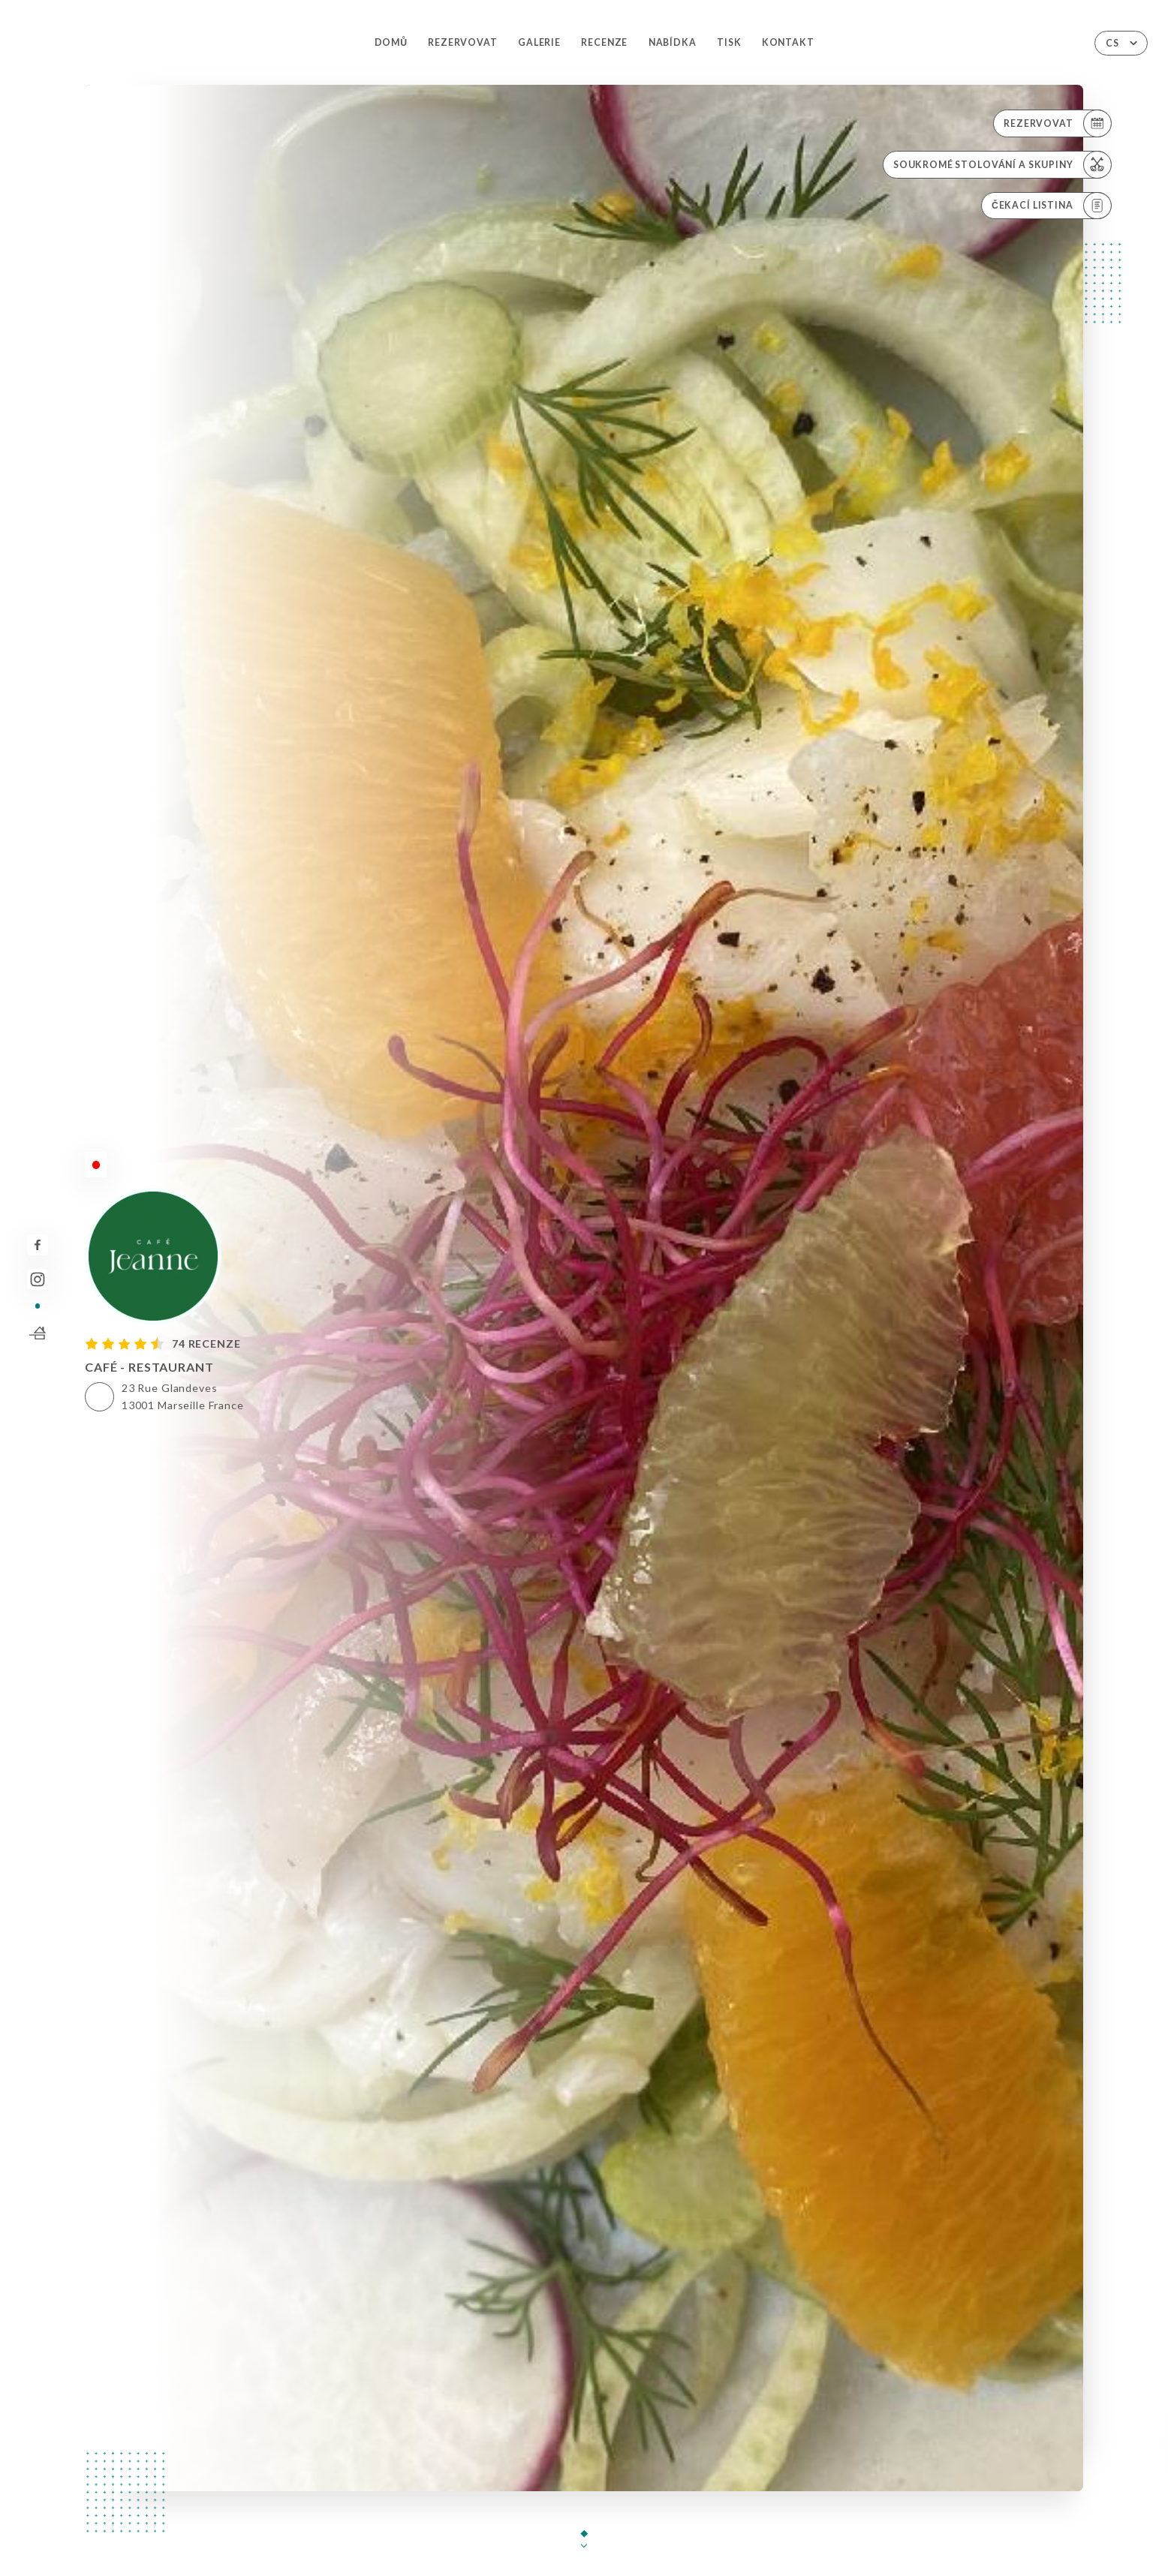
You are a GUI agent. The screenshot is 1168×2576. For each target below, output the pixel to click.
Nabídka (673, 42)
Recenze (604, 42)
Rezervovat (463, 42)
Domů (391, 42)
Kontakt (788, 42)
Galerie (539, 42)
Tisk (729, 42)
